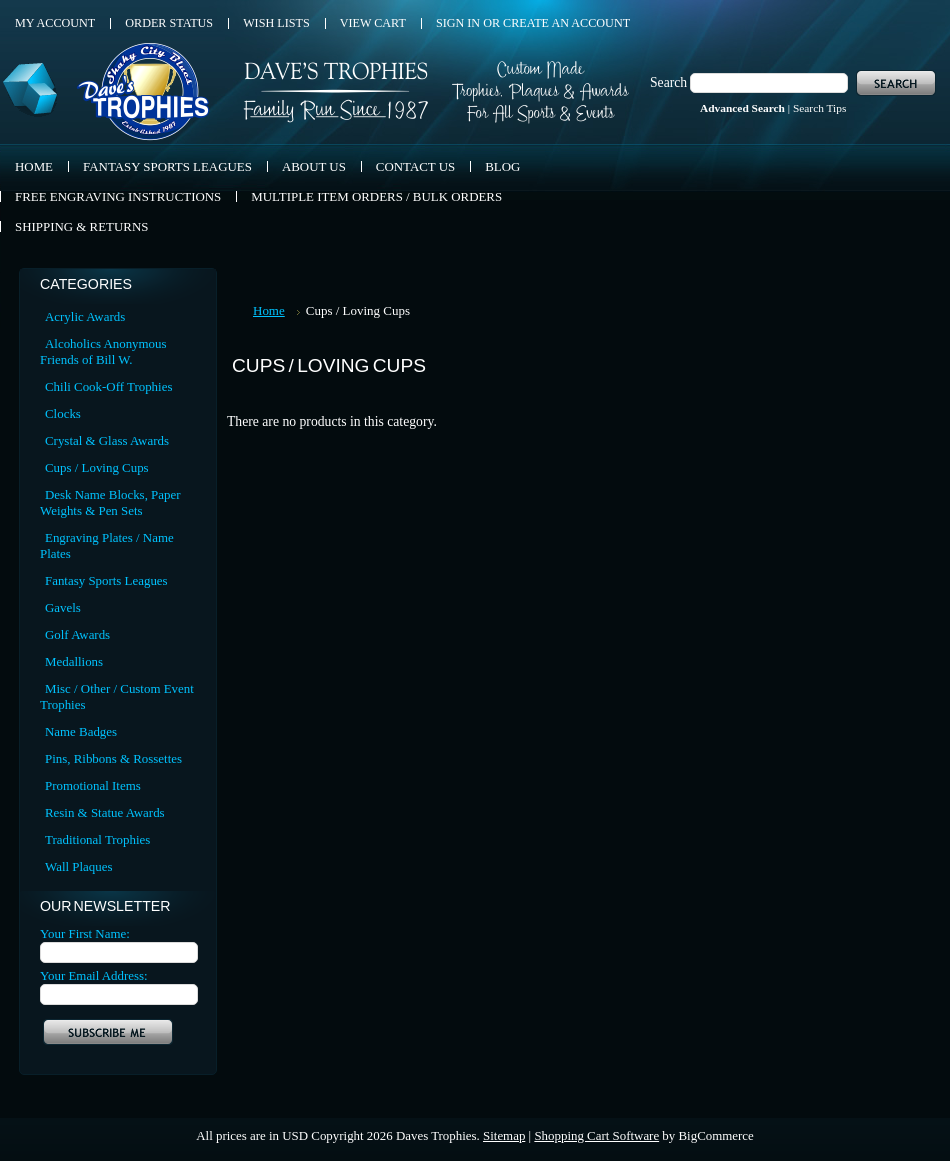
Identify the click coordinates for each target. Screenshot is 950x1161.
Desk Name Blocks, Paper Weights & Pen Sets (110, 502)
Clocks (63, 413)
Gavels (63, 607)
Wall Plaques (78, 866)
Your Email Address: (94, 975)
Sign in (458, 23)
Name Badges (81, 731)
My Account (55, 23)
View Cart (373, 23)
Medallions (74, 661)
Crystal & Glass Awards (107, 440)
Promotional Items (93, 785)
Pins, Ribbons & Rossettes (113, 758)
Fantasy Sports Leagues (106, 580)
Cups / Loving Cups (97, 467)
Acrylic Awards (85, 316)
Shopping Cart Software (596, 1135)
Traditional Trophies (97, 839)
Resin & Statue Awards (105, 812)
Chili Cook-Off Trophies (108, 386)
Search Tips (819, 108)
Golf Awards (77, 634)
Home (269, 310)
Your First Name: (85, 933)
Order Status (169, 23)
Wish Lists (276, 23)
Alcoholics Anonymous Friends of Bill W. (103, 351)
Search (668, 82)
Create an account (566, 23)
